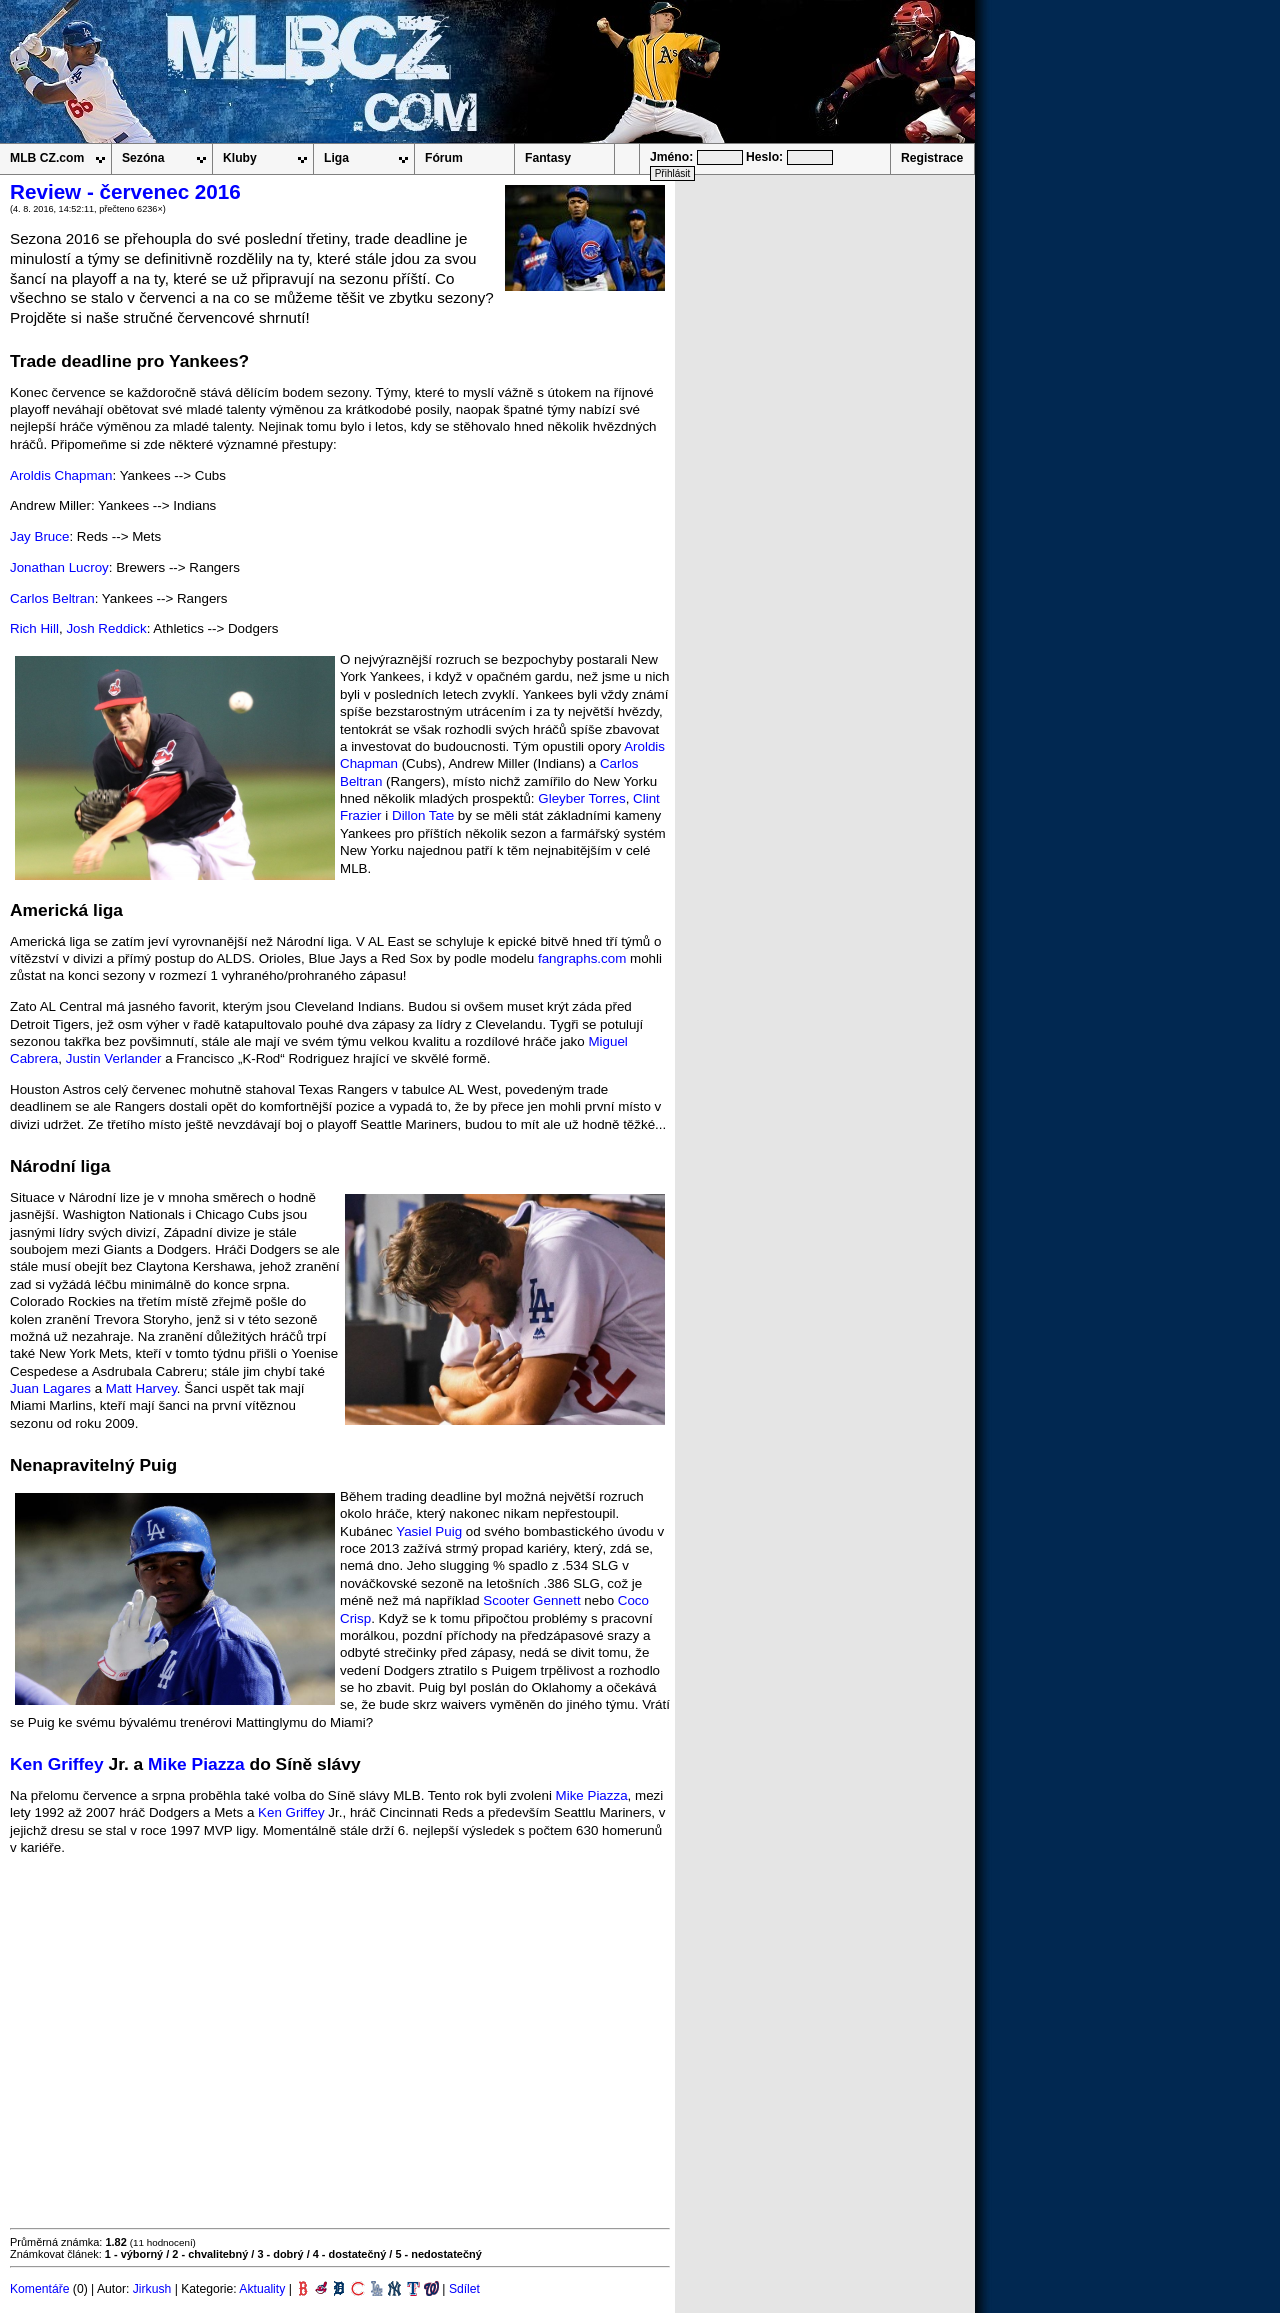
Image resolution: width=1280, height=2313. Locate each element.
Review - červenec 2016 (125, 191)
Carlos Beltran (52, 598)
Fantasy (548, 158)
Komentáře (39, 2289)
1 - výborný (134, 2254)
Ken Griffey (57, 1764)
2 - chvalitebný (210, 2254)
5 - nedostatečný (438, 2254)
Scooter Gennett (531, 1600)
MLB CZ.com (47, 158)
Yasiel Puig (429, 1531)
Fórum (444, 158)
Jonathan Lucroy (59, 567)
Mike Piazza (196, 1764)
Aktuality (262, 2289)
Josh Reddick (106, 628)
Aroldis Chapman (61, 475)
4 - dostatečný (350, 2254)
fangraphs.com (582, 958)
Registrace (932, 158)
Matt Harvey (141, 1388)
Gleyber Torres (581, 798)
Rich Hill (34, 628)
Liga (336, 158)
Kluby (240, 158)
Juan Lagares (50, 1388)
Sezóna (143, 158)
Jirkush (152, 2289)
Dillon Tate (423, 815)
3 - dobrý (280, 2254)
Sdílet (464, 2289)
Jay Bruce (39, 536)
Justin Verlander (114, 1058)
